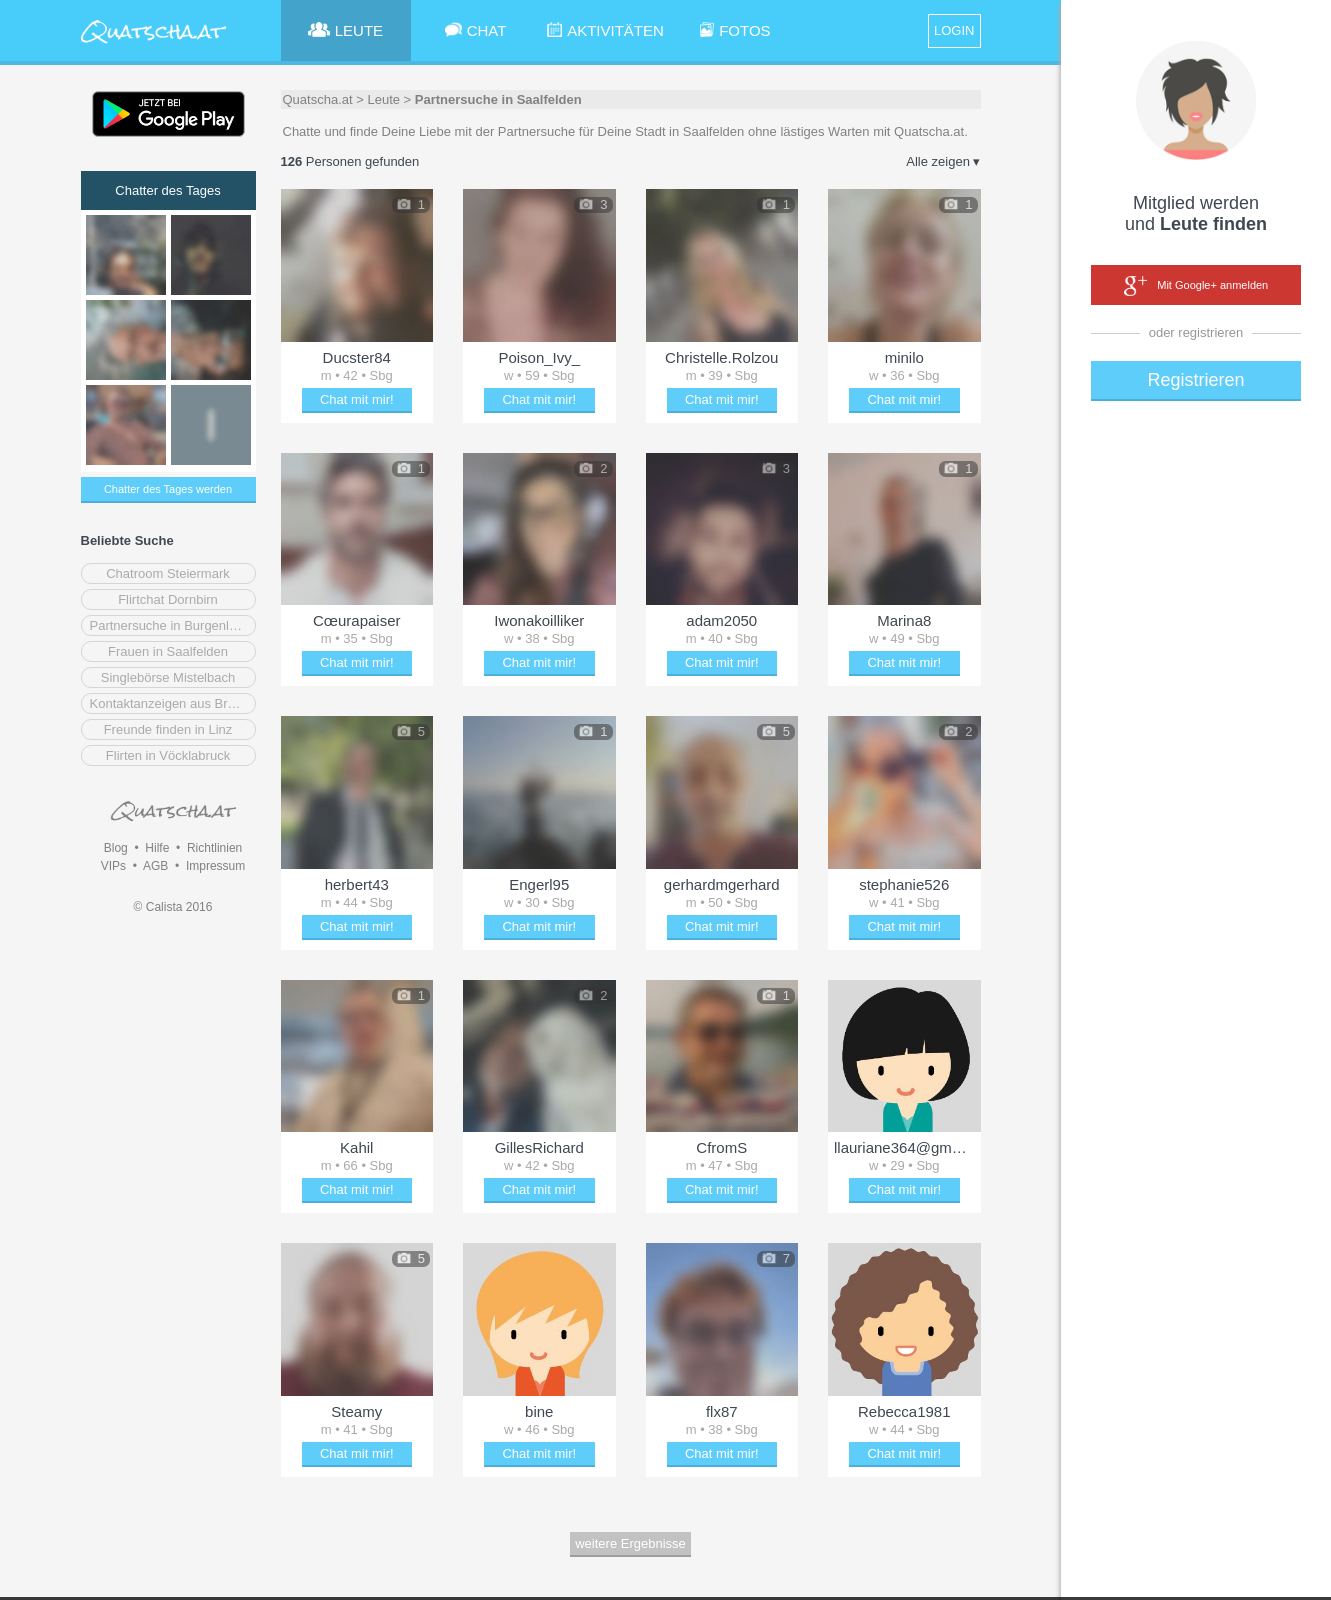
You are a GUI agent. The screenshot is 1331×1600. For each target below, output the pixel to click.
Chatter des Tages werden (168, 489)
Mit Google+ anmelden (1196, 286)
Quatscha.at (318, 99)
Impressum (215, 866)
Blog (116, 848)
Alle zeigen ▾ (943, 161)
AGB (155, 866)
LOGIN (954, 30)
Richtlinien (214, 848)
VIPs (113, 866)
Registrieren (1195, 380)
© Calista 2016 (173, 907)
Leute (383, 99)
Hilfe (157, 848)
